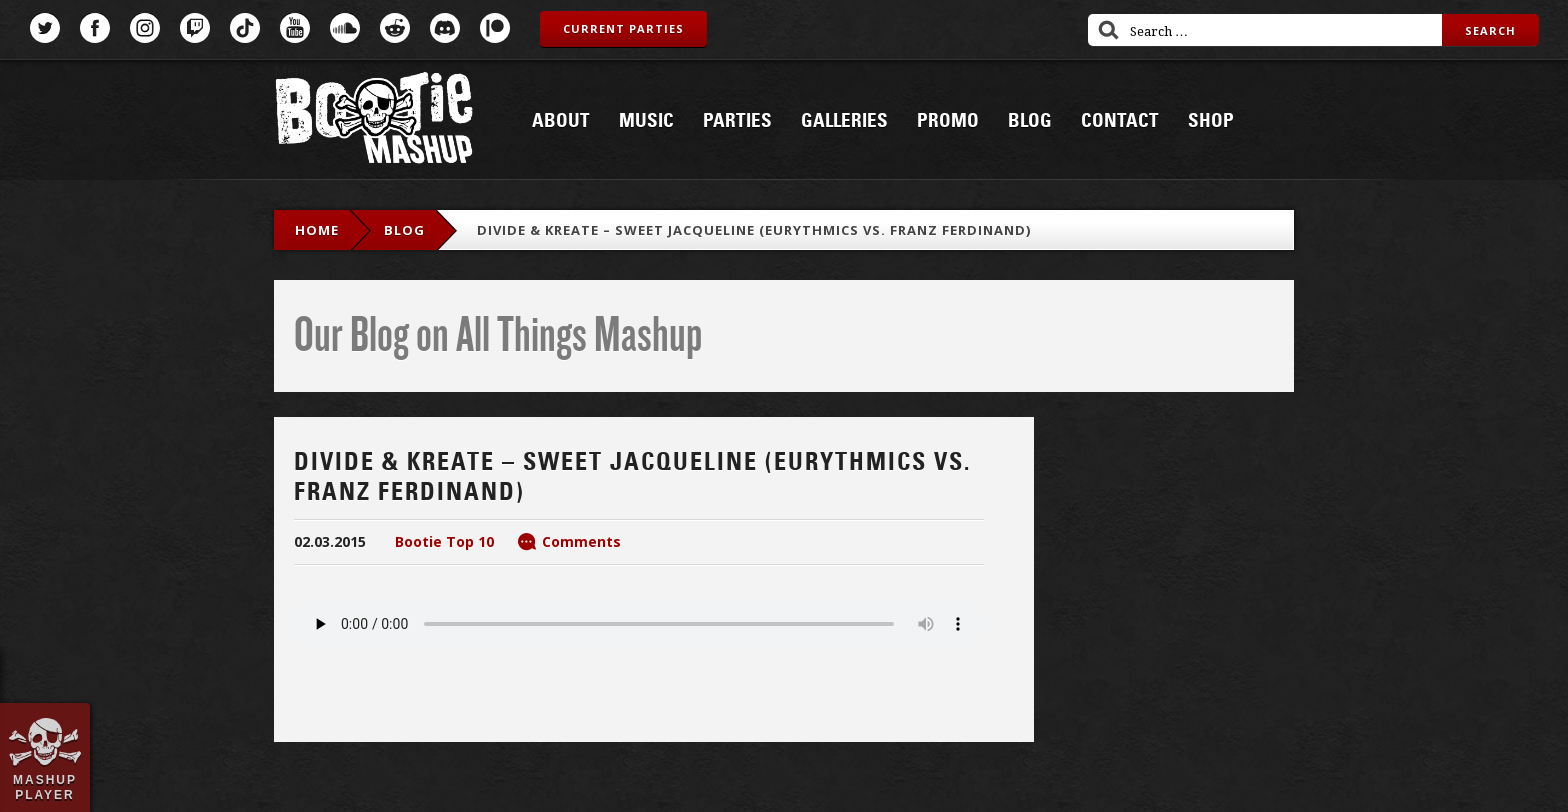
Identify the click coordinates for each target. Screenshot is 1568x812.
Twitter (45, 28)
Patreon (495, 28)
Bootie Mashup (374, 121)
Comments (581, 541)
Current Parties (623, 28)
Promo (948, 121)
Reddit (395, 28)
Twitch (195, 28)
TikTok (245, 28)
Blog (1030, 121)
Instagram (145, 28)
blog (404, 230)
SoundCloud (345, 28)
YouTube (295, 28)
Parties (737, 121)
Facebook (95, 28)
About (561, 121)
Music (646, 121)
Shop (1211, 121)
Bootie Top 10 (444, 541)
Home (317, 230)
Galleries (844, 121)
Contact (1120, 121)
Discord (445, 28)
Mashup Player (45, 787)
